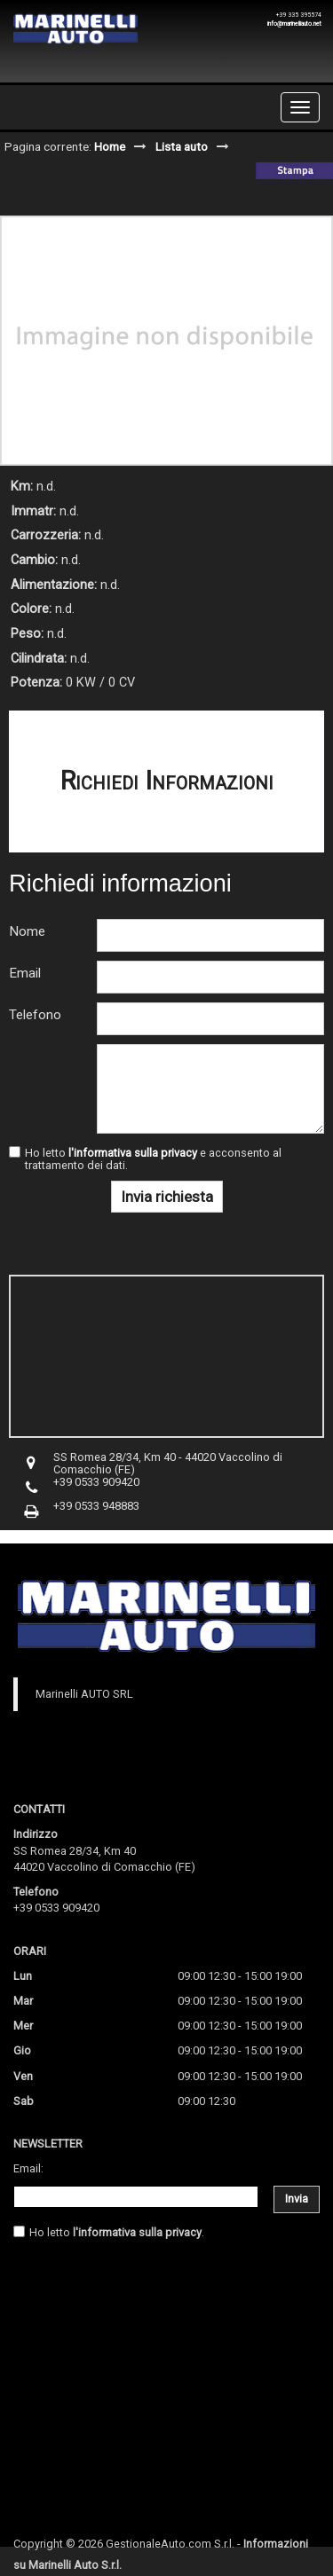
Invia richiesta (167, 1197)
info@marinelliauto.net (294, 23)
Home (109, 146)
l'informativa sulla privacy (132, 1152)
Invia (296, 2198)
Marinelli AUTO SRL (84, 1693)
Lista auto (181, 146)
